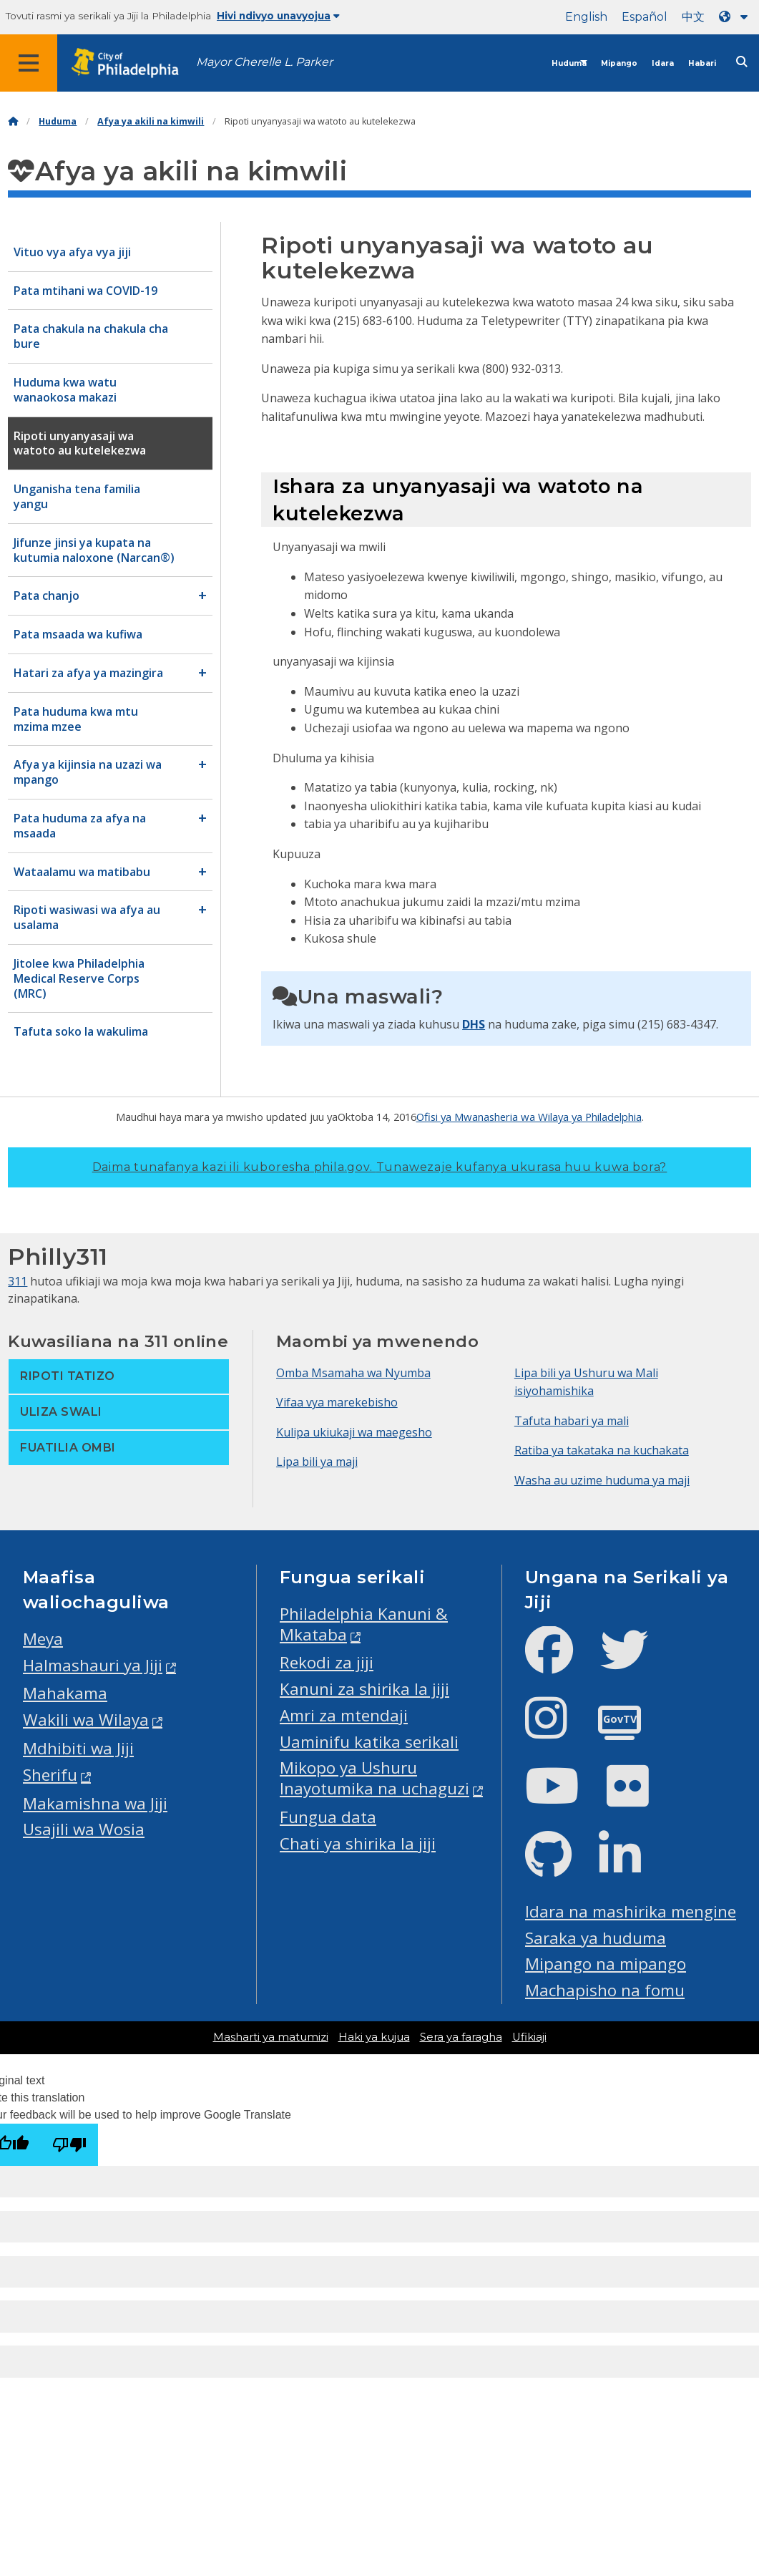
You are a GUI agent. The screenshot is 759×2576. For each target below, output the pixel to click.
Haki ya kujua (374, 2037)
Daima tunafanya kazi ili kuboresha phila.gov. (379, 1167)
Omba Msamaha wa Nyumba (353, 1373)
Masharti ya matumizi (270, 2037)
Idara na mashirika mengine (630, 1911)
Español (644, 17)
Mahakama (65, 1693)
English (586, 17)
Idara (663, 63)
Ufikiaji (529, 2037)
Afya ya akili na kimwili (150, 121)
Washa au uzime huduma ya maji (602, 1480)
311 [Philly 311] (17, 1281)
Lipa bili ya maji (317, 1461)
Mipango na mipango (605, 1964)
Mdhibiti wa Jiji (78, 1748)
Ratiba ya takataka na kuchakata (601, 1450)
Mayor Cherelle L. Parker (264, 62)
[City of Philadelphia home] (132, 63)
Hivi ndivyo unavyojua (278, 15)
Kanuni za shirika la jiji (364, 1689)
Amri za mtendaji (344, 1715)
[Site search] (742, 61)
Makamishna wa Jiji (95, 1803)
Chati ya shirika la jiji (358, 1843)
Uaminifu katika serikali (369, 1742)
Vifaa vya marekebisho (337, 1402)
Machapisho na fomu (605, 1990)
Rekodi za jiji (326, 1662)
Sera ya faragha (461, 2037)
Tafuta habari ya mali (571, 1421)
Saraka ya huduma (595, 1938)
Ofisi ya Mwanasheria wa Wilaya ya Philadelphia (529, 1116)
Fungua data (328, 1817)
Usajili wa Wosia (84, 1829)
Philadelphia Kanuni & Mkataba (364, 1624)
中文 (693, 17)
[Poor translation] (69, 2145)
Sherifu (50, 1775)
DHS (473, 1024)
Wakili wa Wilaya (86, 1720)
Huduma (569, 63)
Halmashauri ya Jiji (92, 1665)
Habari (702, 63)
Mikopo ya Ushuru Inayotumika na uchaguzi (374, 1777)
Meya (43, 1639)
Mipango (619, 63)
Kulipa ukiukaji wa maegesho (354, 1432)
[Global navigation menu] (28, 63)
